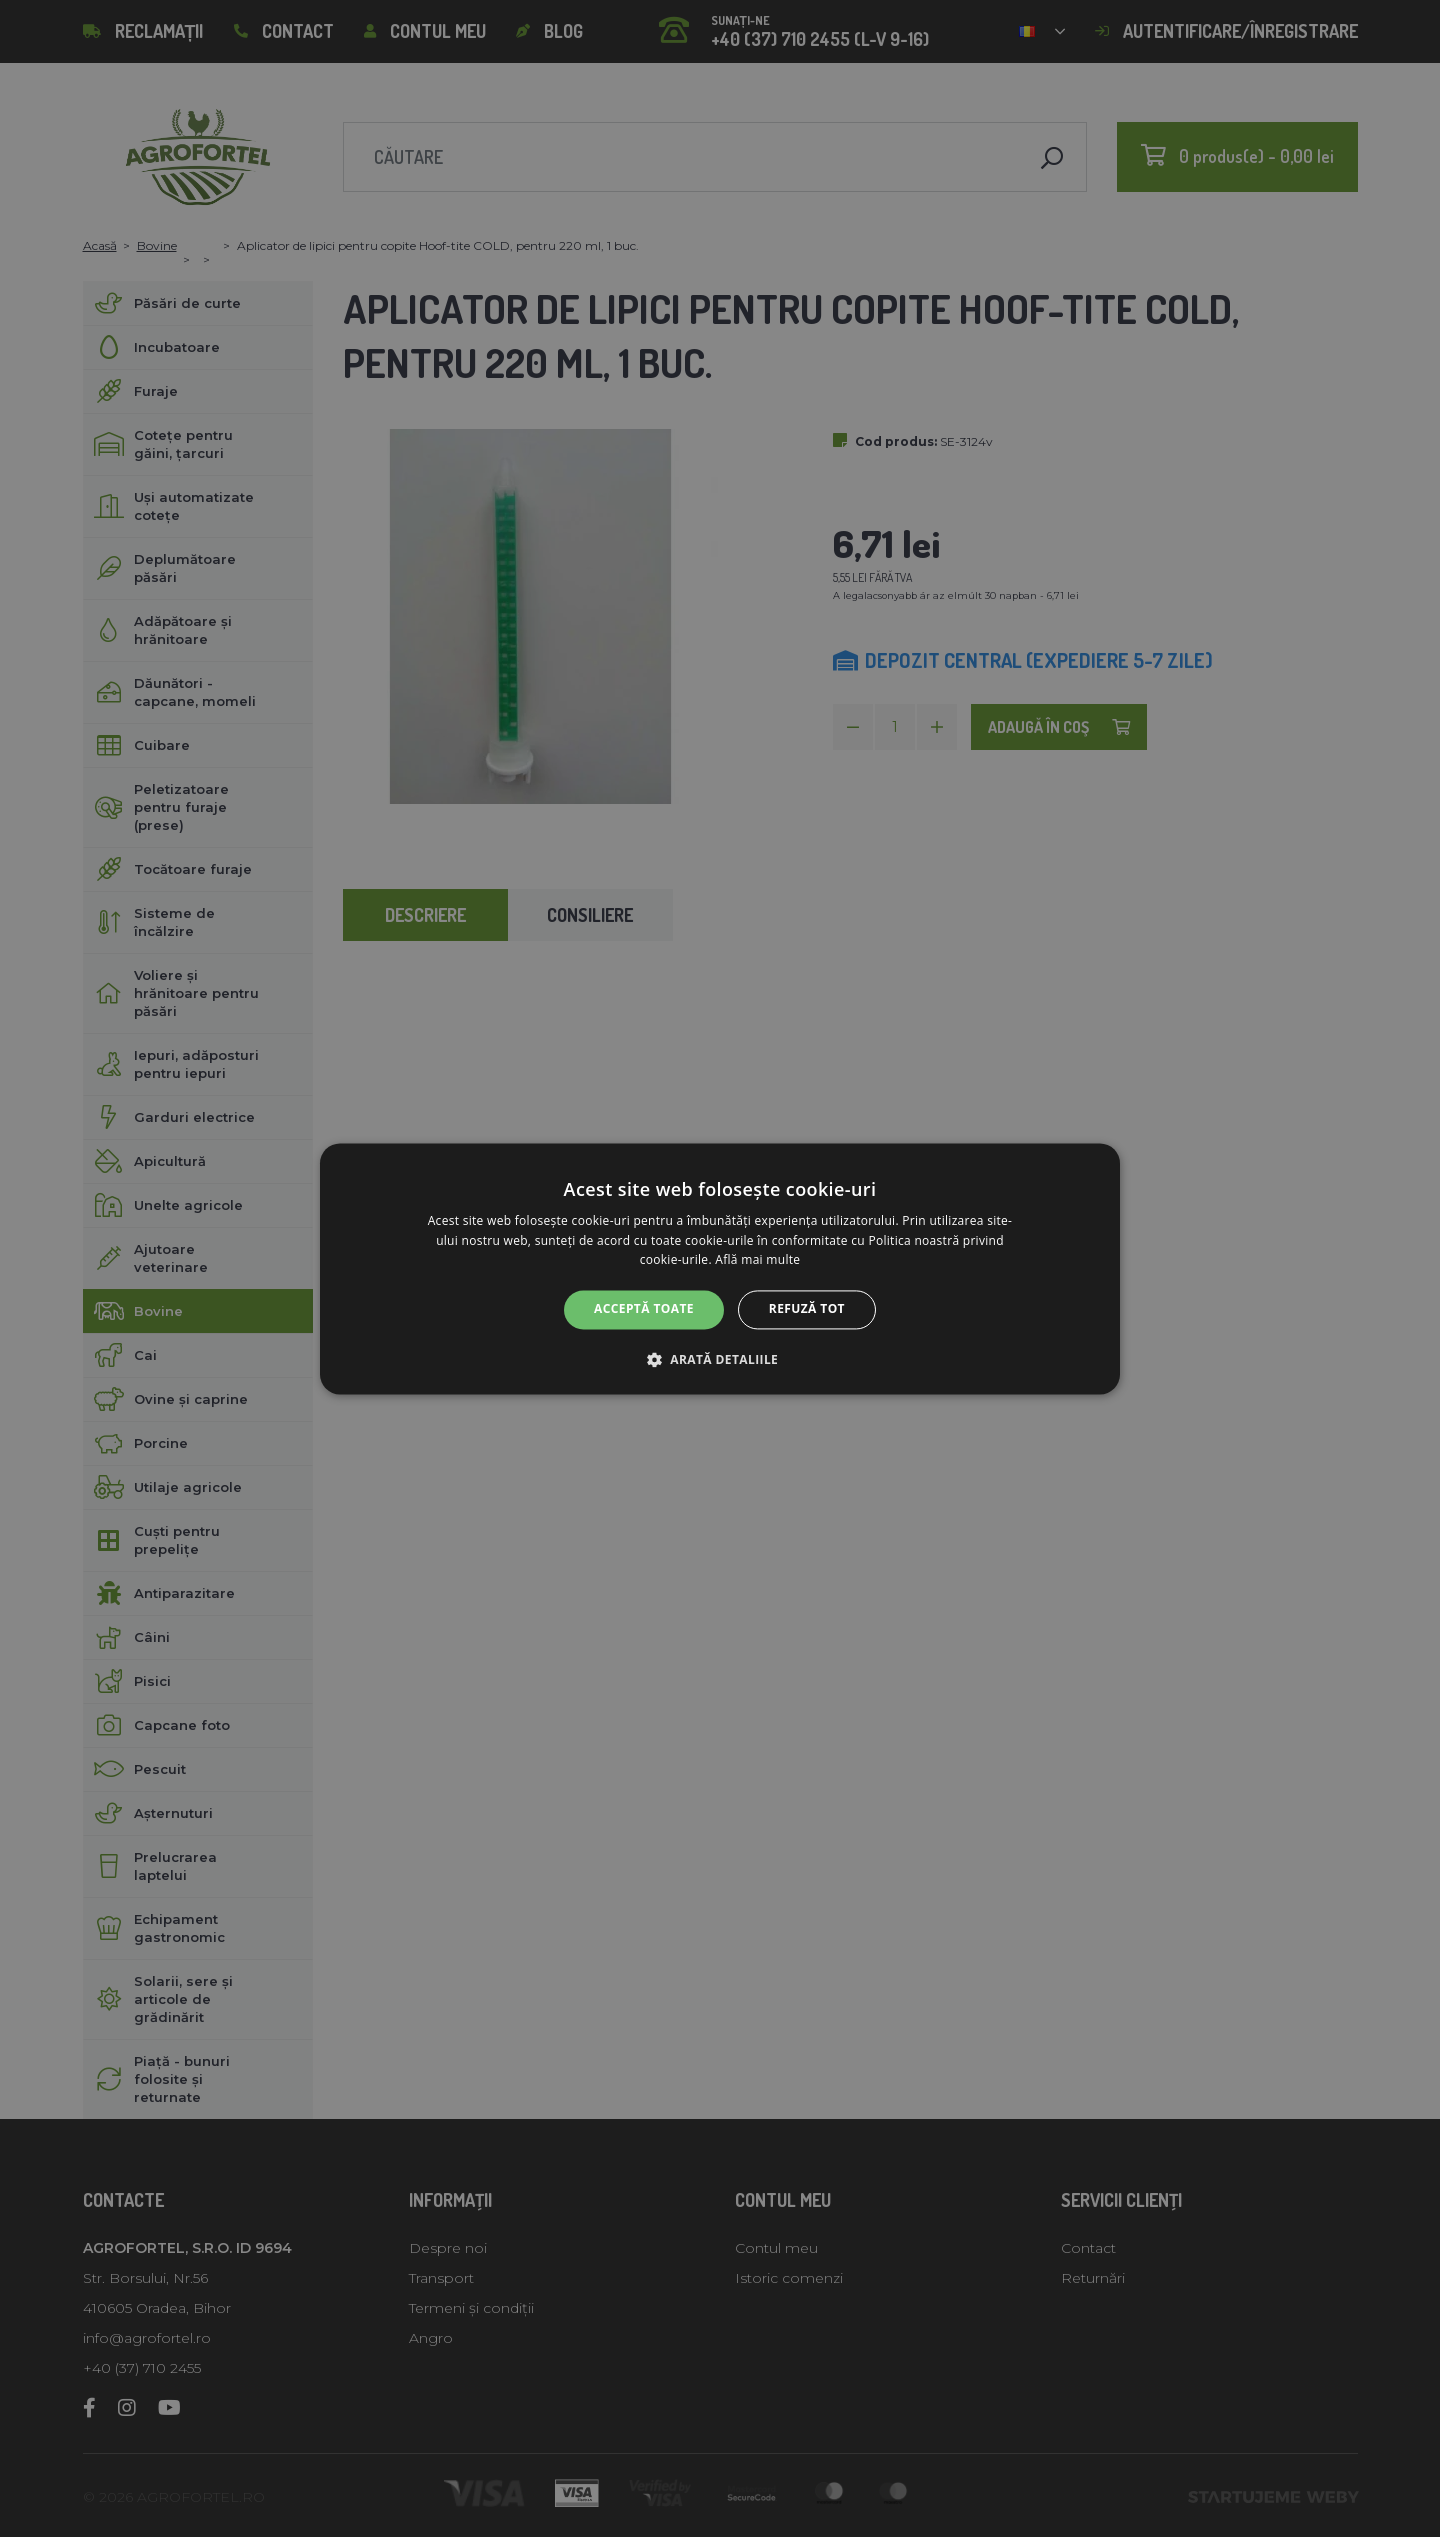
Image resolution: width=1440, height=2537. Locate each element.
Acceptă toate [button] (644, 1309)
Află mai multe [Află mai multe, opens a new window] (757, 1260)
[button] (720, 1359)
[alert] (720, 1268)
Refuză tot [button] (807, 1309)
